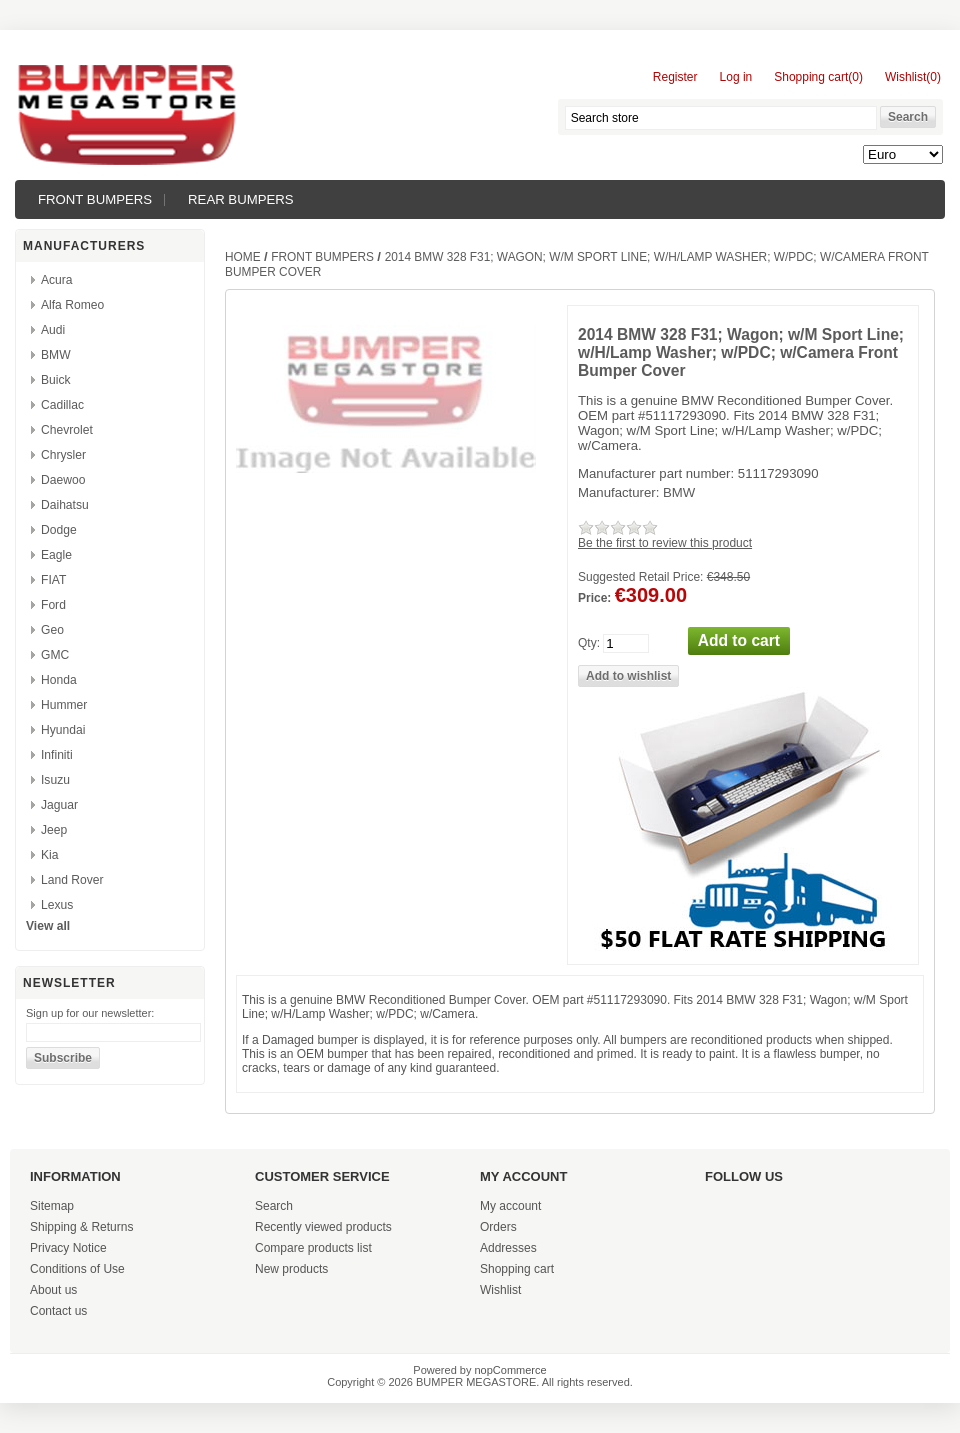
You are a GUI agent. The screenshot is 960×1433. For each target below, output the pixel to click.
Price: (594, 598)
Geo (52, 630)
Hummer (64, 705)
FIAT (53, 580)
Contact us (58, 1311)
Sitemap (52, 1206)
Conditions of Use (77, 1269)
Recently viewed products (323, 1227)
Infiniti (57, 755)
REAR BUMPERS (241, 199)
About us (53, 1290)
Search (274, 1206)
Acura (57, 280)
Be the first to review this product (665, 543)
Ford (53, 605)
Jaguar (59, 805)
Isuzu (55, 780)
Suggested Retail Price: (640, 577)
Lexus (57, 905)
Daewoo (63, 480)
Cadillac (62, 405)
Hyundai (63, 730)
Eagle (56, 555)
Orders (498, 1227)
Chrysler (63, 455)
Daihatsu (65, 505)
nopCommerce (511, 1370)
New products (291, 1269)
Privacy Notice (68, 1248)
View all (48, 926)
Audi (53, 330)
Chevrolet (67, 430)
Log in (736, 77)
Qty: (589, 643)
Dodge (59, 530)
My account (510, 1206)
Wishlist (500, 1290)
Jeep (54, 830)
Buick (56, 380)
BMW (56, 355)
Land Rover (72, 880)
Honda (59, 680)
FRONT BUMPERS (95, 199)
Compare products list (313, 1248)
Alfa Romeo (72, 305)
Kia (49, 855)
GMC (55, 655)
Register (675, 77)
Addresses (508, 1248)
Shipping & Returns (81, 1227)
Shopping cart (517, 1269)
